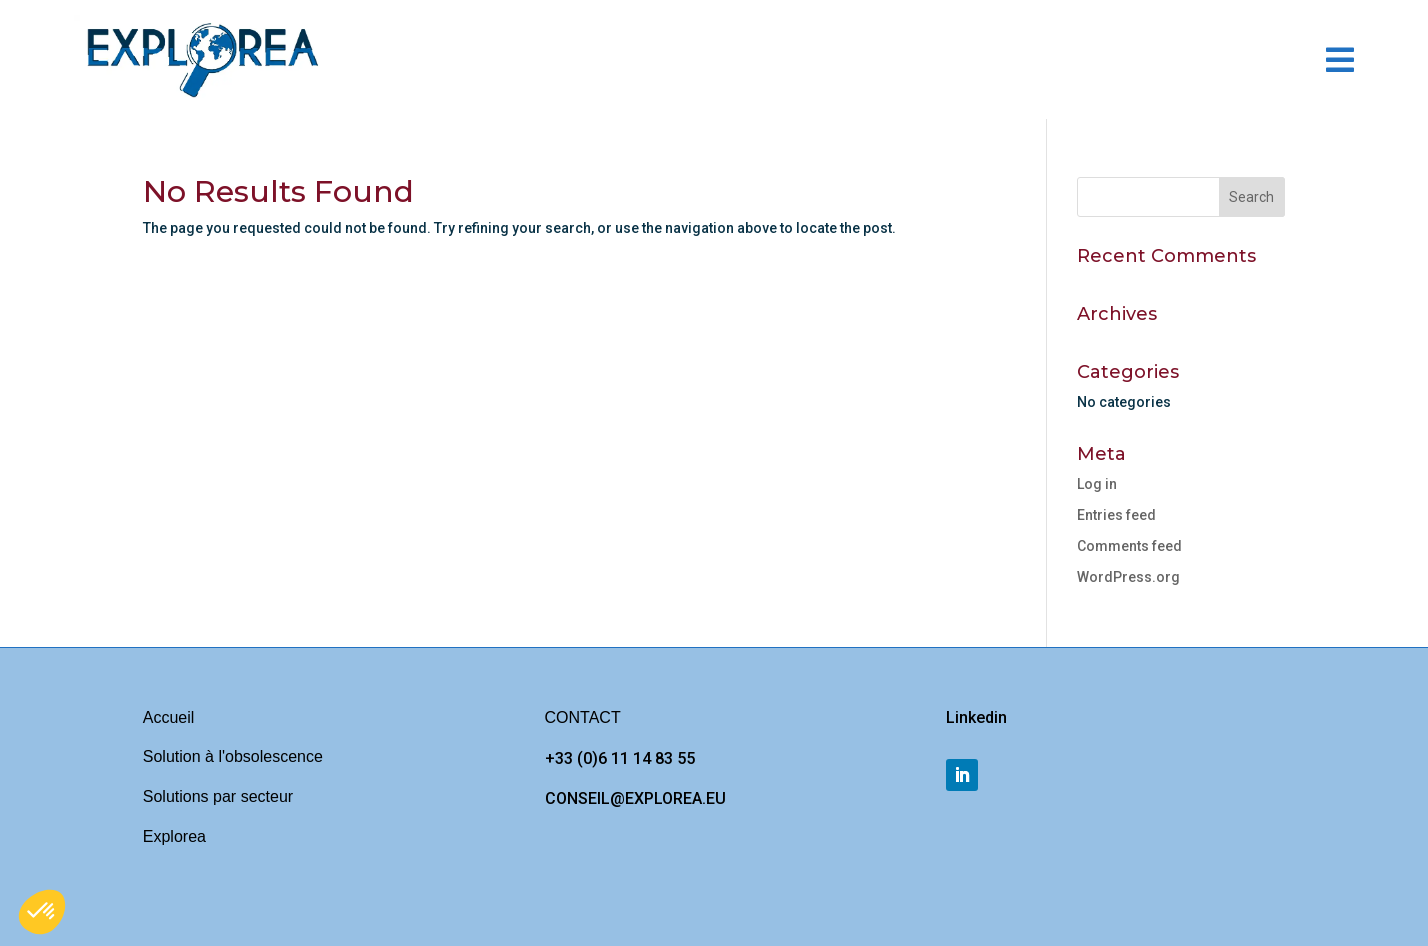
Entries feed (1116, 515)
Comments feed (1129, 546)
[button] (42, 912)
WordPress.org (1128, 577)
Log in (1097, 484)
